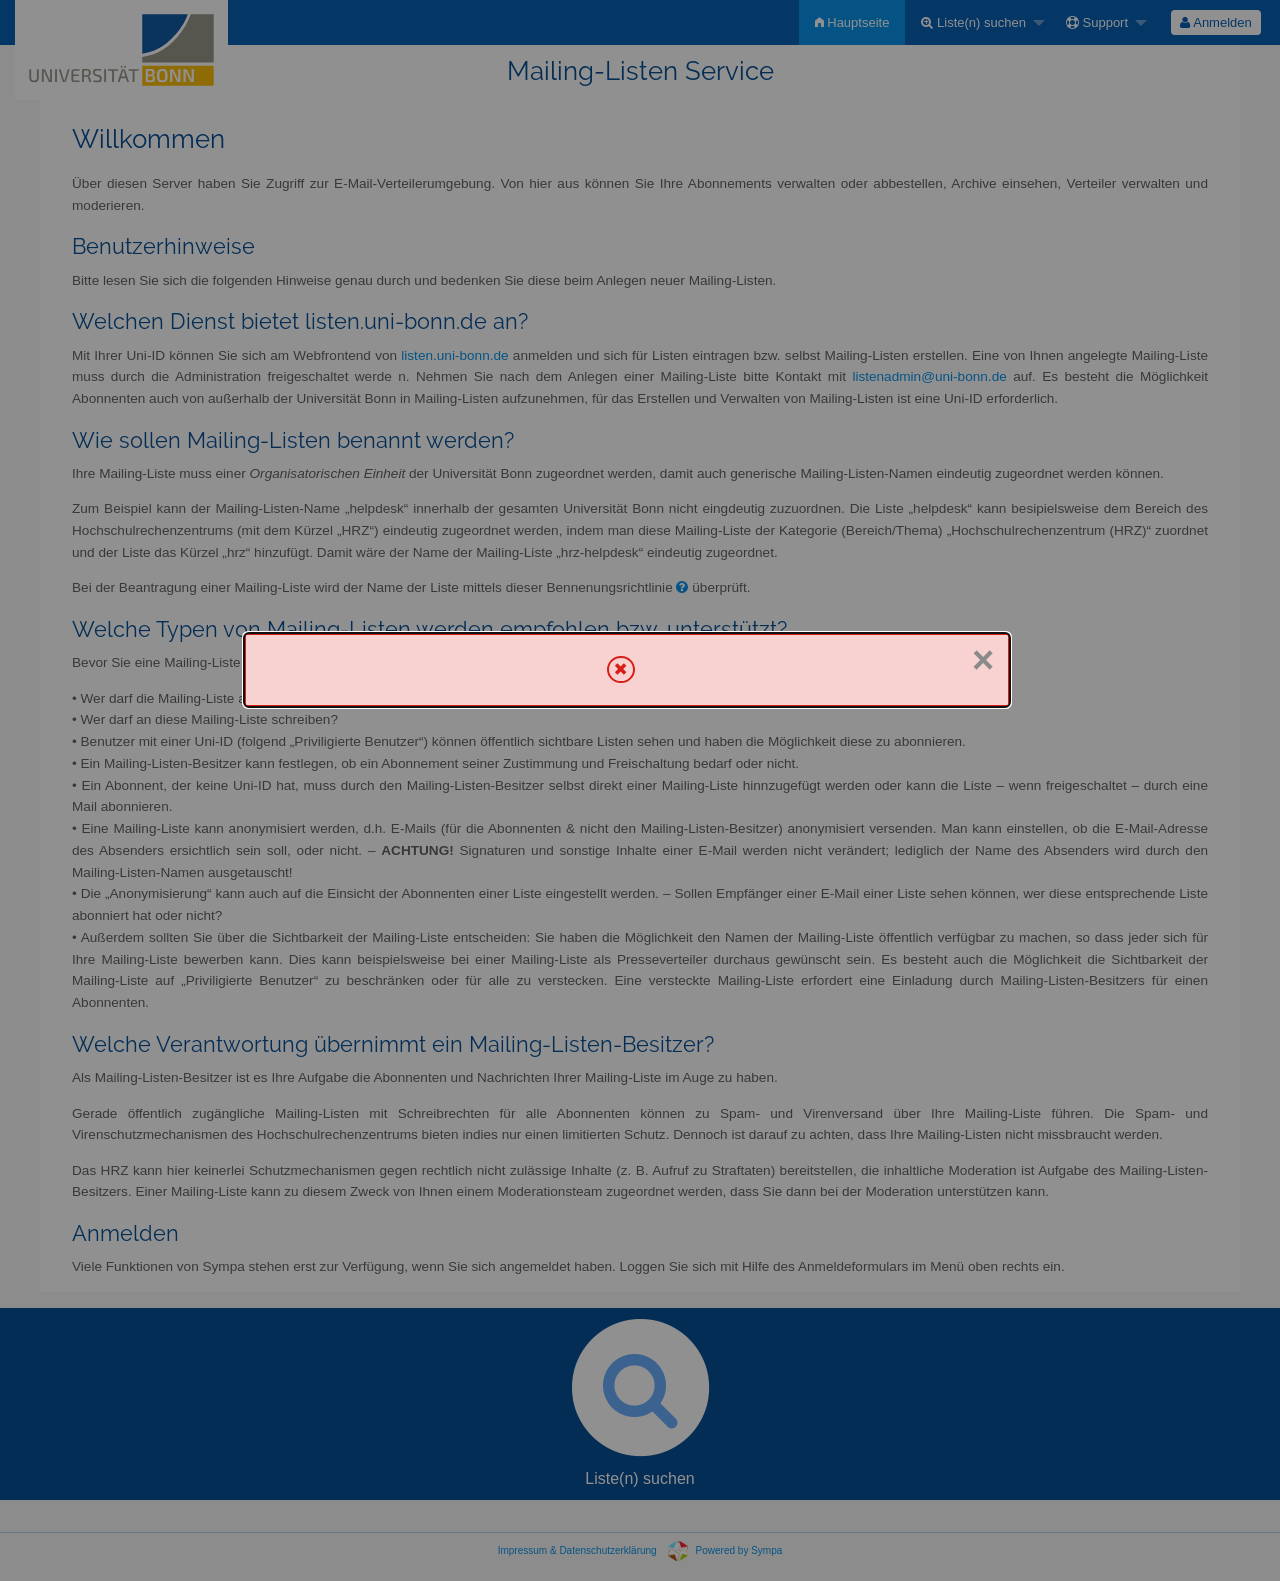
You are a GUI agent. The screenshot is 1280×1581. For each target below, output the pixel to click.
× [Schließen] (983, 660)
